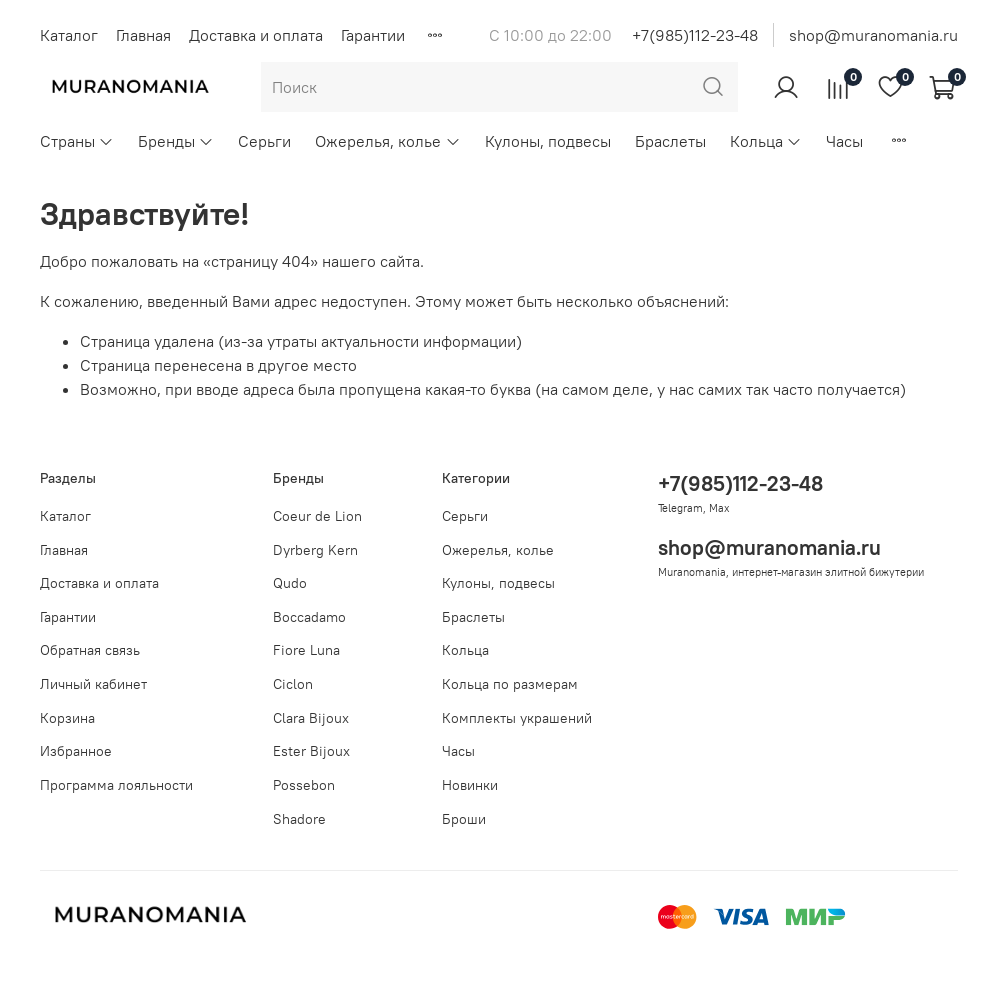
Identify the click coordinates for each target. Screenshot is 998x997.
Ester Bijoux (311, 751)
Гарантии (373, 35)
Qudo (290, 583)
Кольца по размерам (510, 684)
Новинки (470, 785)
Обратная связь (90, 650)
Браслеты (670, 141)
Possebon (304, 785)
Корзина (67, 718)
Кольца (766, 141)
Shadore (299, 819)
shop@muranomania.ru (873, 35)
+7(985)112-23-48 (695, 35)
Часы (844, 141)
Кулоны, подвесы (548, 141)
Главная (143, 35)
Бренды (176, 141)
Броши (464, 819)
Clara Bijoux (311, 718)
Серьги (264, 141)
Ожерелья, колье (387, 141)
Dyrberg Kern (315, 550)
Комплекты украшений (517, 718)
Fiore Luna (306, 650)
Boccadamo (309, 617)
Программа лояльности (116, 785)
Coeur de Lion (317, 516)
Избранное (76, 751)
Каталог (69, 35)
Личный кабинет (93, 684)
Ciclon (293, 684)
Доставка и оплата (256, 35)
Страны (77, 141)
